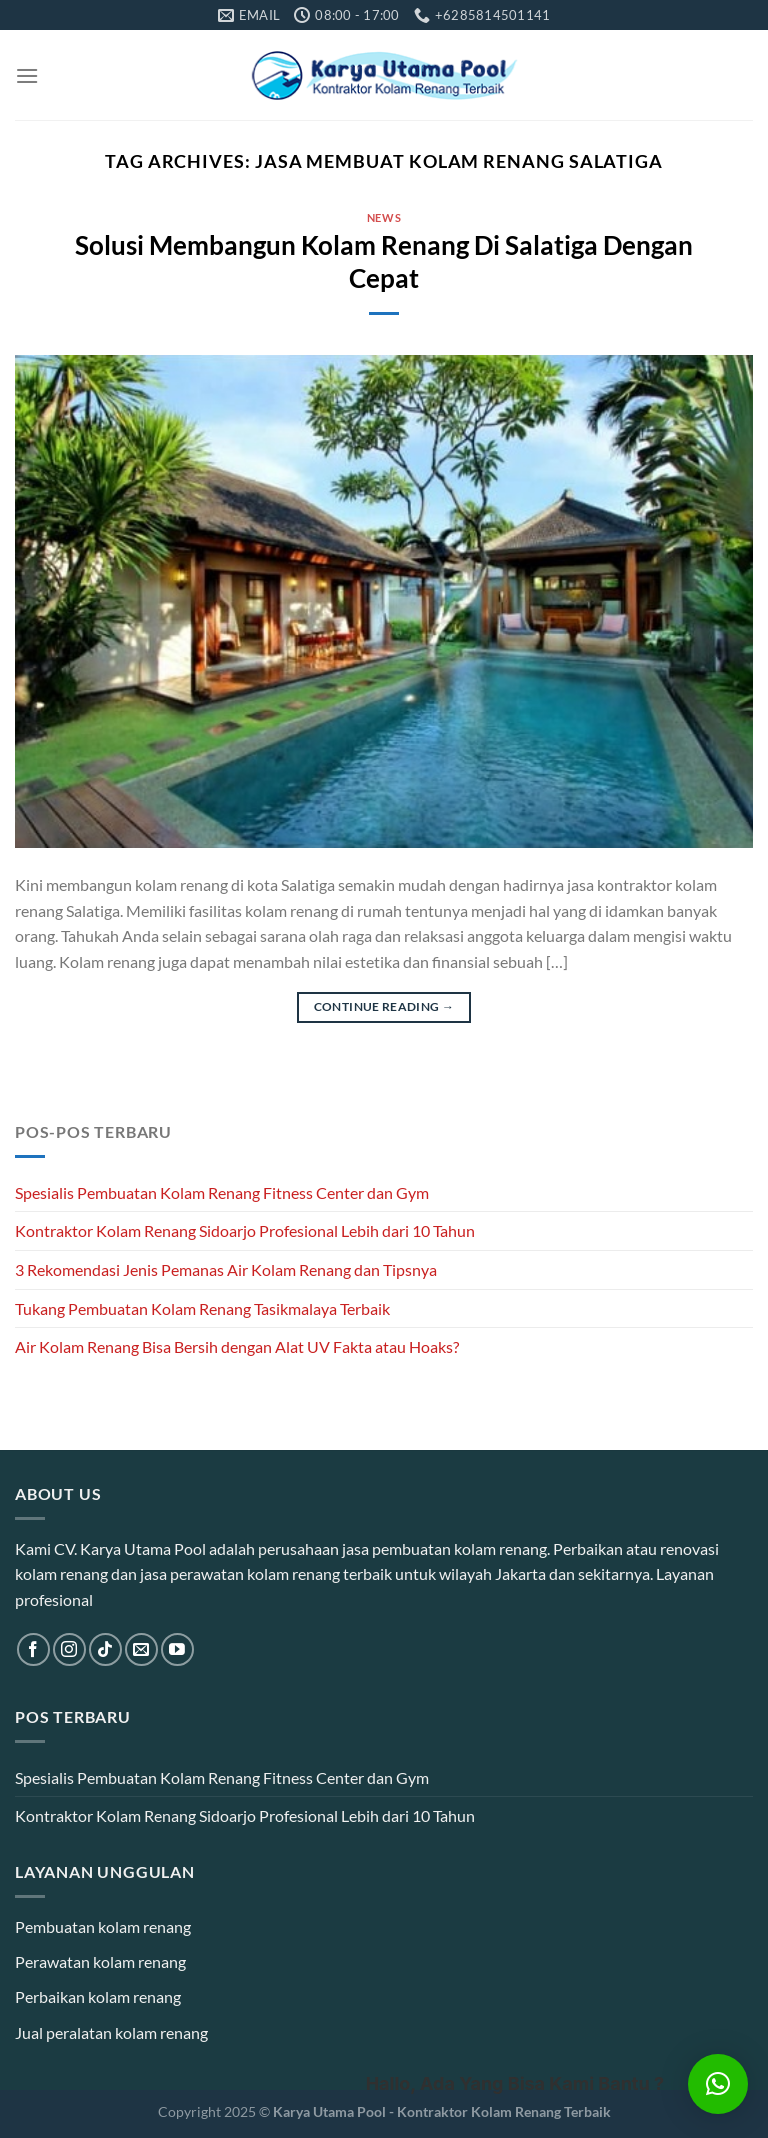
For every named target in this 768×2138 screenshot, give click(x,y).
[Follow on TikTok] (105, 1649)
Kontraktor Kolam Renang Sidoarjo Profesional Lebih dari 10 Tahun (245, 1230)
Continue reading (384, 1006)
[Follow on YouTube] (177, 1649)
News (384, 217)
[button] (718, 2084)
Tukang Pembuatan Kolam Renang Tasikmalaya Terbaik (202, 1308)
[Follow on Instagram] (69, 1649)
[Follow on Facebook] (33, 1649)
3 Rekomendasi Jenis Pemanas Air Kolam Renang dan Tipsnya (226, 1269)
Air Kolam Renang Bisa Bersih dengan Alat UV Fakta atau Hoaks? (237, 1346)
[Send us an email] (141, 1649)
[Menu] (27, 75)
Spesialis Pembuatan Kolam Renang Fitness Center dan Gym (222, 1192)
